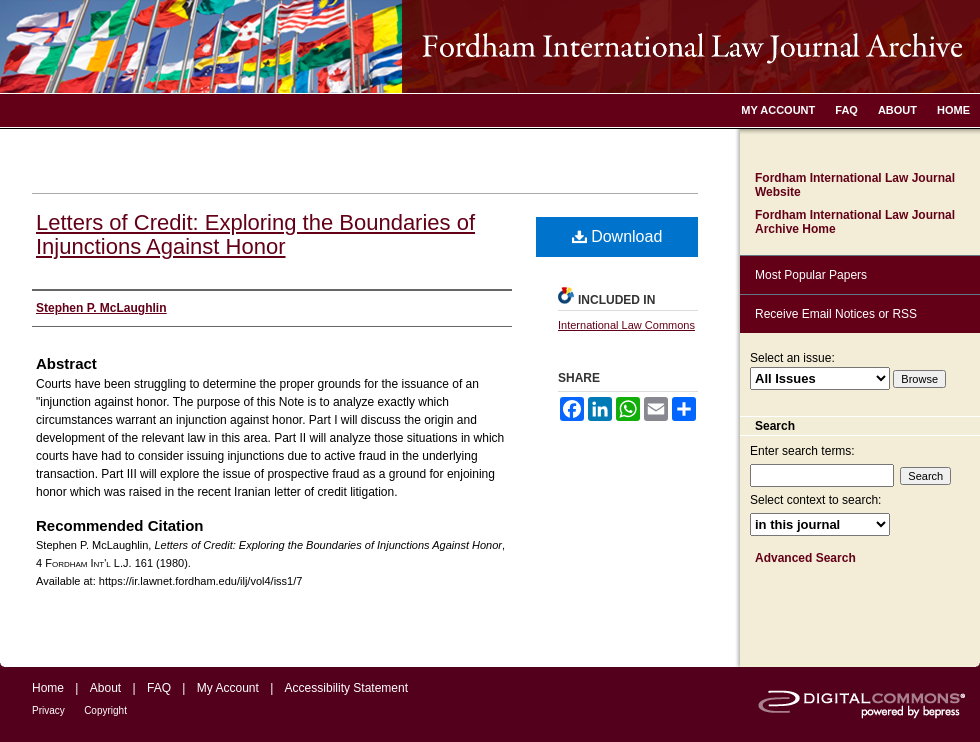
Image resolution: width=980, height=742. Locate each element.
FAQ (159, 688)
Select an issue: (792, 358)
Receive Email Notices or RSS (836, 314)
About (105, 688)
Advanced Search (805, 558)
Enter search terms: (802, 451)
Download (617, 236)
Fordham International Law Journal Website (855, 185)
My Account (228, 688)
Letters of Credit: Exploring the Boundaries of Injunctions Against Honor (255, 234)
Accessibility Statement (346, 688)
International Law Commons (626, 325)
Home (48, 688)
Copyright (105, 710)
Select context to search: (815, 500)
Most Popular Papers (811, 275)
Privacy (48, 710)
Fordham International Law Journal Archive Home (855, 222)
